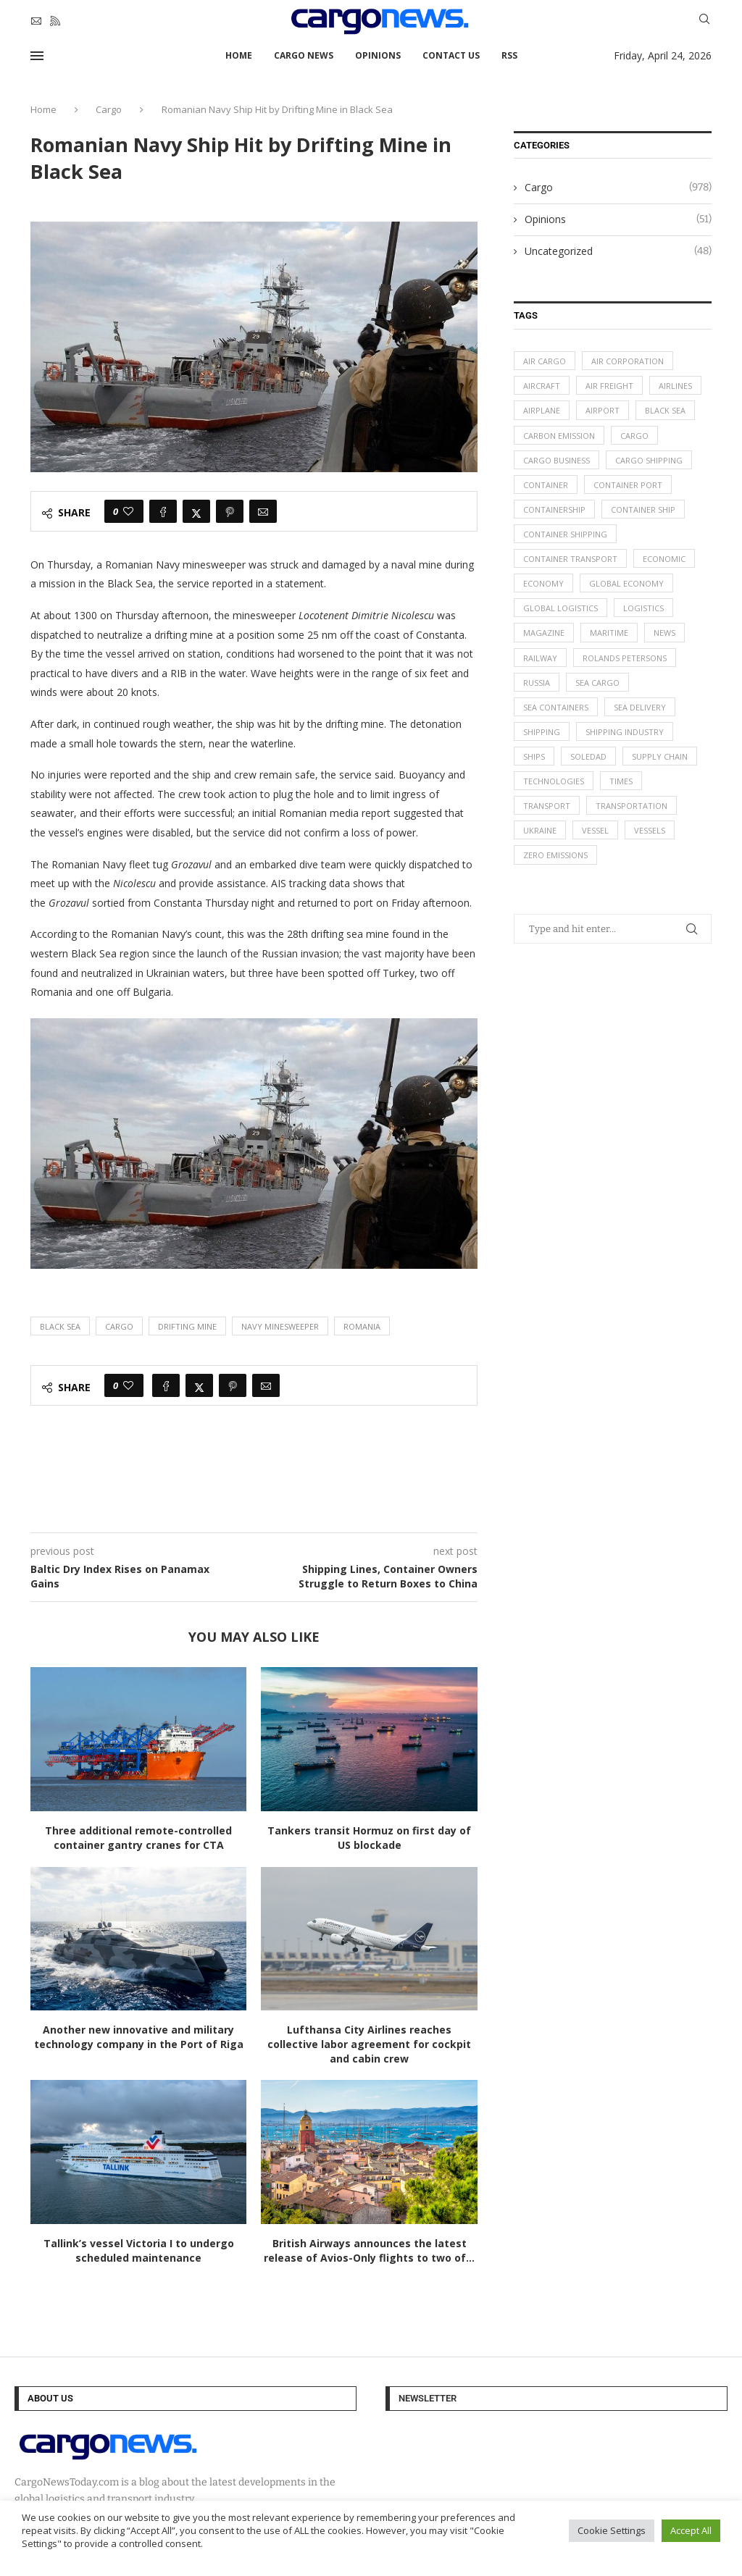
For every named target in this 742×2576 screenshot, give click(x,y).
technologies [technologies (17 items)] (553, 781)
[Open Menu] (36, 55)
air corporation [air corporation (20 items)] (627, 361)
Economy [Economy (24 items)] (543, 584)
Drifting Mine (187, 1326)
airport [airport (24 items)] (602, 411)
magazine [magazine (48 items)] (543, 633)
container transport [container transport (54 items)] (570, 559)
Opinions (378, 55)
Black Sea (60, 1326)
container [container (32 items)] (545, 484)
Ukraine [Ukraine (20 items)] (539, 831)
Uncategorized (618, 251)
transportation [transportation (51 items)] (631, 807)
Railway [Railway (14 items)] (540, 658)
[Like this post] (128, 511)
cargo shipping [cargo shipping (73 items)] (649, 460)
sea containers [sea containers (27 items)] (555, 707)
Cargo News (303, 55)
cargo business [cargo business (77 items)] (556, 460)
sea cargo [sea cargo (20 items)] (597, 683)
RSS (509, 55)
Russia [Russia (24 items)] (536, 683)
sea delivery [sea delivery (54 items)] (640, 707)
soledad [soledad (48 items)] (588, 757)
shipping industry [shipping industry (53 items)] (624, 732)
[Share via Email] (263, 511)
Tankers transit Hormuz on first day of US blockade (369, 1838)
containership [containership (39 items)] (554, 509)
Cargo (109, 109)
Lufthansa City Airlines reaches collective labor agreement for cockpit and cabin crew (369, 2044)
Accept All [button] (691, 2530)
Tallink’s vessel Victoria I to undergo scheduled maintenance (138, 2250)
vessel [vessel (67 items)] (595, 831)
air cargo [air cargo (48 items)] (544, 361)
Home (238, 55)
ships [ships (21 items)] (534, 757)
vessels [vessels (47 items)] (649, 831)
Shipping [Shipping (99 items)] (541, 732)
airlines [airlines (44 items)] (675, 385)
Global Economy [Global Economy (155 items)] (626, 584)
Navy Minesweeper (280, 1326)
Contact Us (451, 55)
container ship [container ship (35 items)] (643, 509)
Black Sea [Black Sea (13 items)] (665, 411)
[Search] (704, 21)
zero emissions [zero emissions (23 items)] (555, 856)
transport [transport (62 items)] (546, 807)
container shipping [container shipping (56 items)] (565, 534)
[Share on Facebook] (163, 511)
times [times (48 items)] (621, 781)
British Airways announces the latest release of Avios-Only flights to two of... (369, 2250)
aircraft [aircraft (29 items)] (541, 385)
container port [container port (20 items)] (627, 484)
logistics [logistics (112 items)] (643, 608)
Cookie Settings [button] (612, 2530)
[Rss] (55, 21)
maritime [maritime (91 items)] (609, 633)
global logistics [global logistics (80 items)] (560, 608)
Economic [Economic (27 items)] (664, 559)
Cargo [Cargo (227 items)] (634, 435)
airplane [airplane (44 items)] (541, 411)
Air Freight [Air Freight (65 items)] (609, 385)
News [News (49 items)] (664, 633)
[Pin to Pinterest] (229, 511)
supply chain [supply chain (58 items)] (660, 757)
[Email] (36, 21)
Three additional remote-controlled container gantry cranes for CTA (138, 1838)
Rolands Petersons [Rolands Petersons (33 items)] (625, 658)
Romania (361, 1326)
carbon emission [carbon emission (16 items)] (559, 435)
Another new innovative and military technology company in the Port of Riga (138, 2037)
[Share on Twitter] (196, 511)
